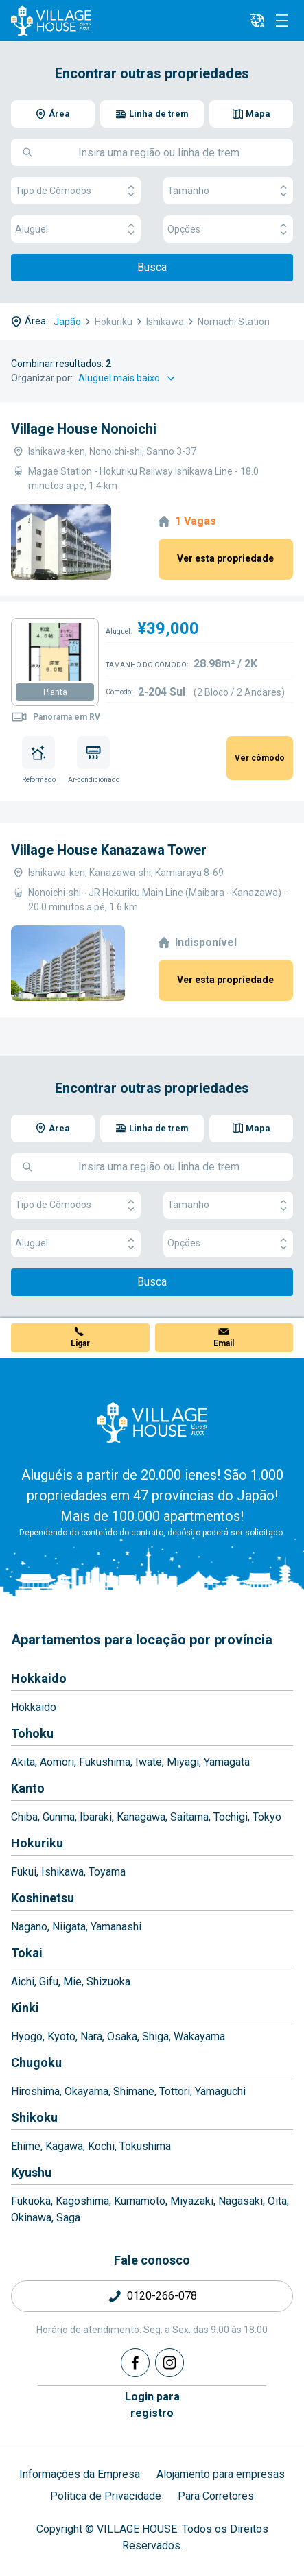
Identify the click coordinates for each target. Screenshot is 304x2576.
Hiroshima (35, 2091)
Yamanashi (116, 1926)
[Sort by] (128, 378)
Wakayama (199, 2036)
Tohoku (32, 1733)
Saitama (189, 1816)
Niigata (69, 1926)
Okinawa (31, 2217)
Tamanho (228, 191)
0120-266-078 (162, 2295)
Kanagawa (141, 1816)
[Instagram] (169, 2362)
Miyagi (183, 1762)
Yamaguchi (220, 2091)
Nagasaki (240, 2201)
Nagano (29, 1926)
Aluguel (76, 229)
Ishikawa (62, 1871)
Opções (228, 229)
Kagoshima (82, 2201)
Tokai (27, 1953)
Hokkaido (39, 1678)
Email (223, 1343)
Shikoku (34, 2117)
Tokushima (145, 2146)
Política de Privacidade (105, 2496)
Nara (91, 2036)
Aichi (22, 1981)
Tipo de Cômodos (76, 191)
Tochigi (230, 1816)
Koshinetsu (42, 1898)
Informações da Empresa (79, 2474)
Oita (277, 2201)
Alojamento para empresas (220, 2474)
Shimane (133, 2091)
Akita (23, 1762)
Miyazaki (191, 2201)
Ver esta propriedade (225, 558)
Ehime (25, 2146)
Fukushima (104, 1762)
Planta (55, 692)
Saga (68, 2217)
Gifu (48, 1981)
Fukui (23, 1871)
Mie (72, 1981)
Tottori (174, 2091)
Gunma (59, 1816)
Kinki (25, 2007)
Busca (152, 267)
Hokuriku (37, 1843)
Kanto (28, 1788)
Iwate (148, 1762)
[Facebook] (135, 2362)
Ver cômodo (260, 758)
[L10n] (257, 21)
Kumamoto (139, 2201)
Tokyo (267, 1816)
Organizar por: (42, 378)
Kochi (101, 2146)
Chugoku (36, 2062)
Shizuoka (108, 1981)
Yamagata (227, 1762)
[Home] (152, 1422)
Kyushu (31, 2172)
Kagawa (64, 2146)
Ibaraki (96, 1816)
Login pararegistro (152, 2405)
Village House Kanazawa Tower (109, 850)
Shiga (155, 2036)
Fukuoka (31, 2201)
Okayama (86, 2091)
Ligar (80, 1343)
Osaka (122, 2036)
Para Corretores (216, 2496)
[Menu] (282, 21)
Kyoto (61, 2036)
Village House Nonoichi (83, 429)
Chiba (24, 1816)
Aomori (57, 1762)
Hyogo (27, 2036)
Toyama (107, 1871)
